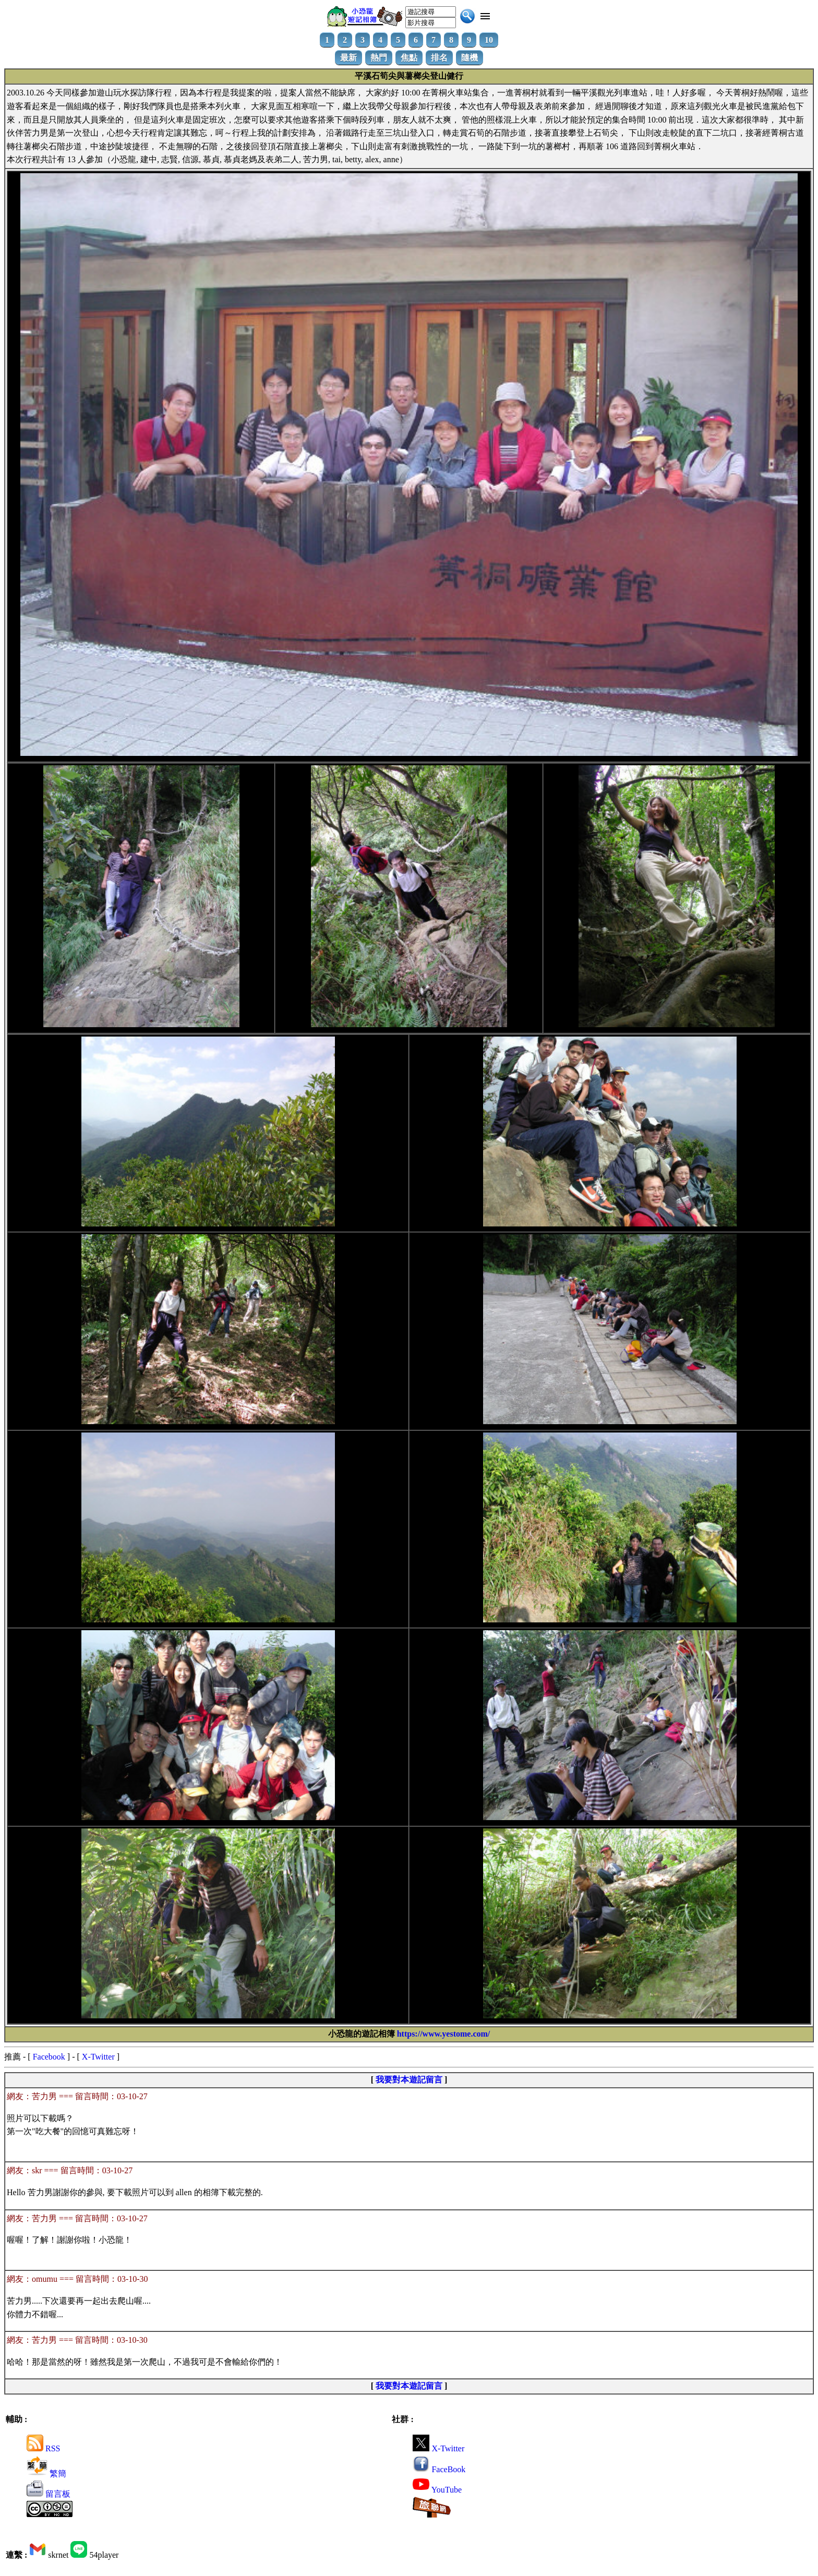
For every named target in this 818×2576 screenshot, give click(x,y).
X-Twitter (98, 2056)
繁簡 (46, 2473)
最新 (348, 57)
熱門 (378, 57)
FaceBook (439, 2469)
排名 (439, 57)
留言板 (48, 2493)
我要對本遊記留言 (409, 2079)
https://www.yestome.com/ (443, 2033)
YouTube (437, 2489)
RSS (43, 2448)
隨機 (469, 57)
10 (489, 39)
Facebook (49, 2056)
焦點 (409, 57)
